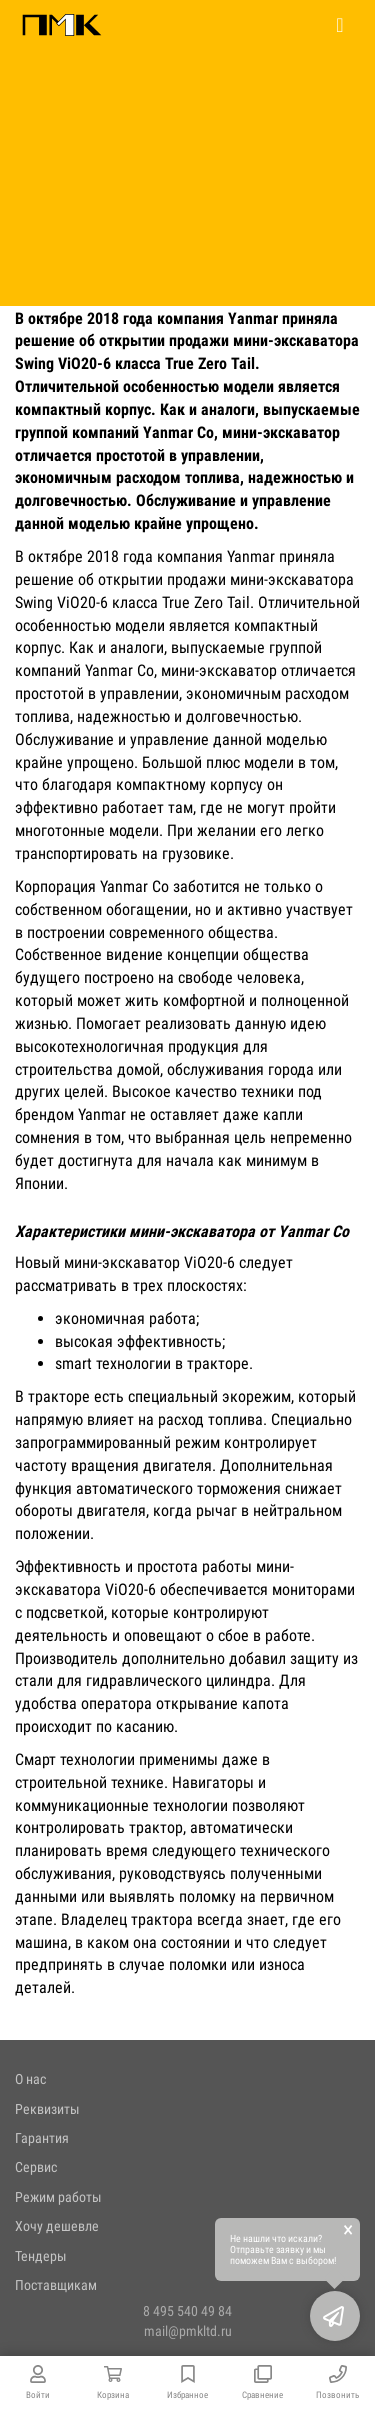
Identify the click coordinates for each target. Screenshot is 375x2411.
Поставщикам (56, 2285)
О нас (30, 2079)
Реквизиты (47, 2109)
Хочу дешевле (57, 2226)
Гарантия (42, 2138)
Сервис (36, 2167)
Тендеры (41, 2256)
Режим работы (58, 2197)
